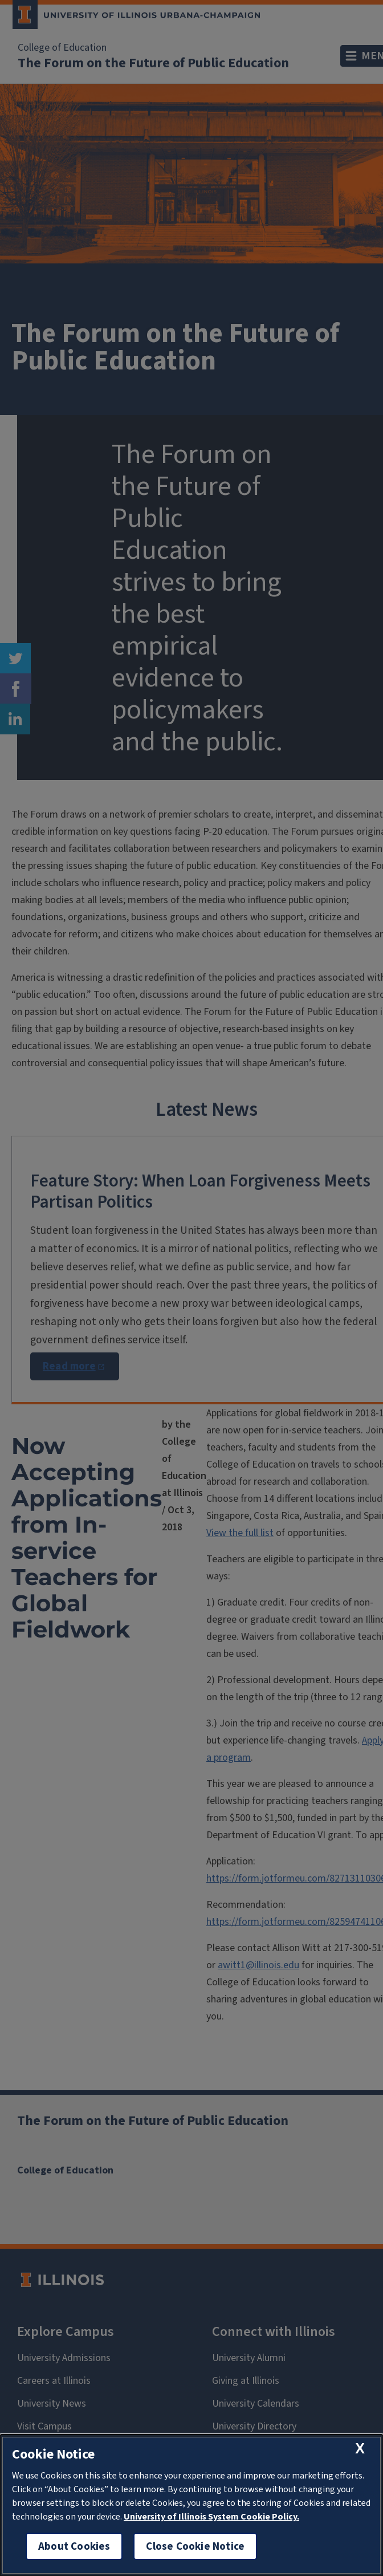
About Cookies (74, 2546)
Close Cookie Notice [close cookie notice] (195, 2546)
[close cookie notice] (360, 2448)
